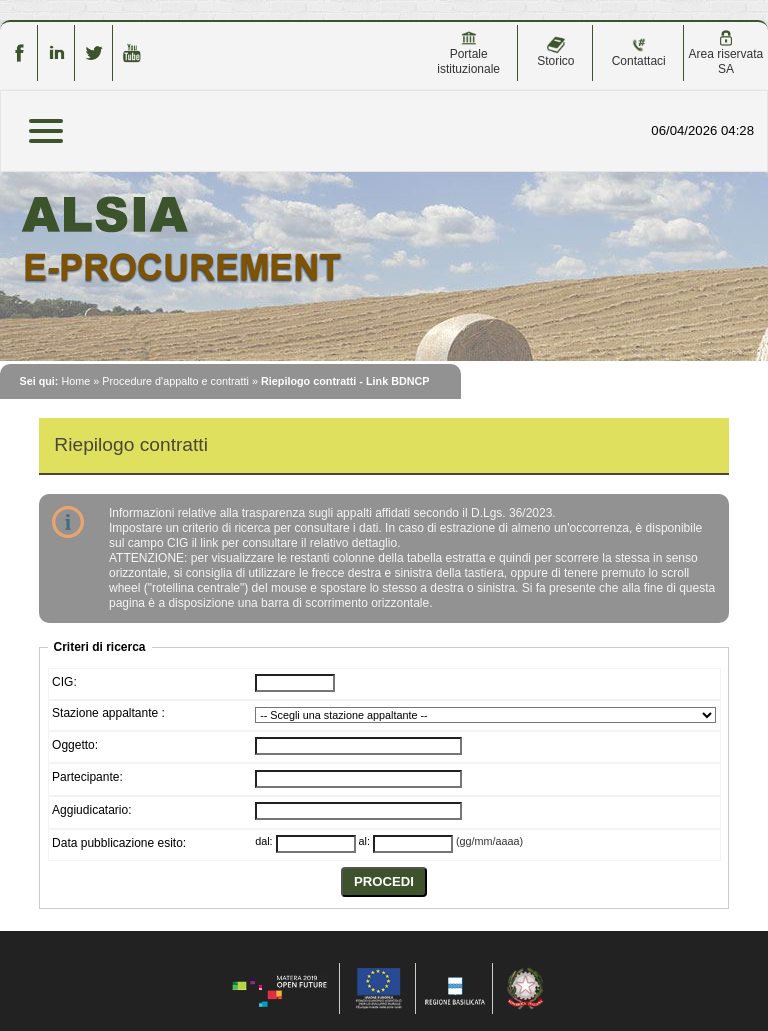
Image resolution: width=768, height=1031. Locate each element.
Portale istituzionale (468, 53)
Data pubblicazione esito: (119, 843)
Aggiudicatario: (91, 810)
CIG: (64, 682)
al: (364, 841)
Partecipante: (87, 777)
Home (75, 381)
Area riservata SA (726, 53)
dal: (263, 841)
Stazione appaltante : (108, 713)
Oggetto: (75, 745)
